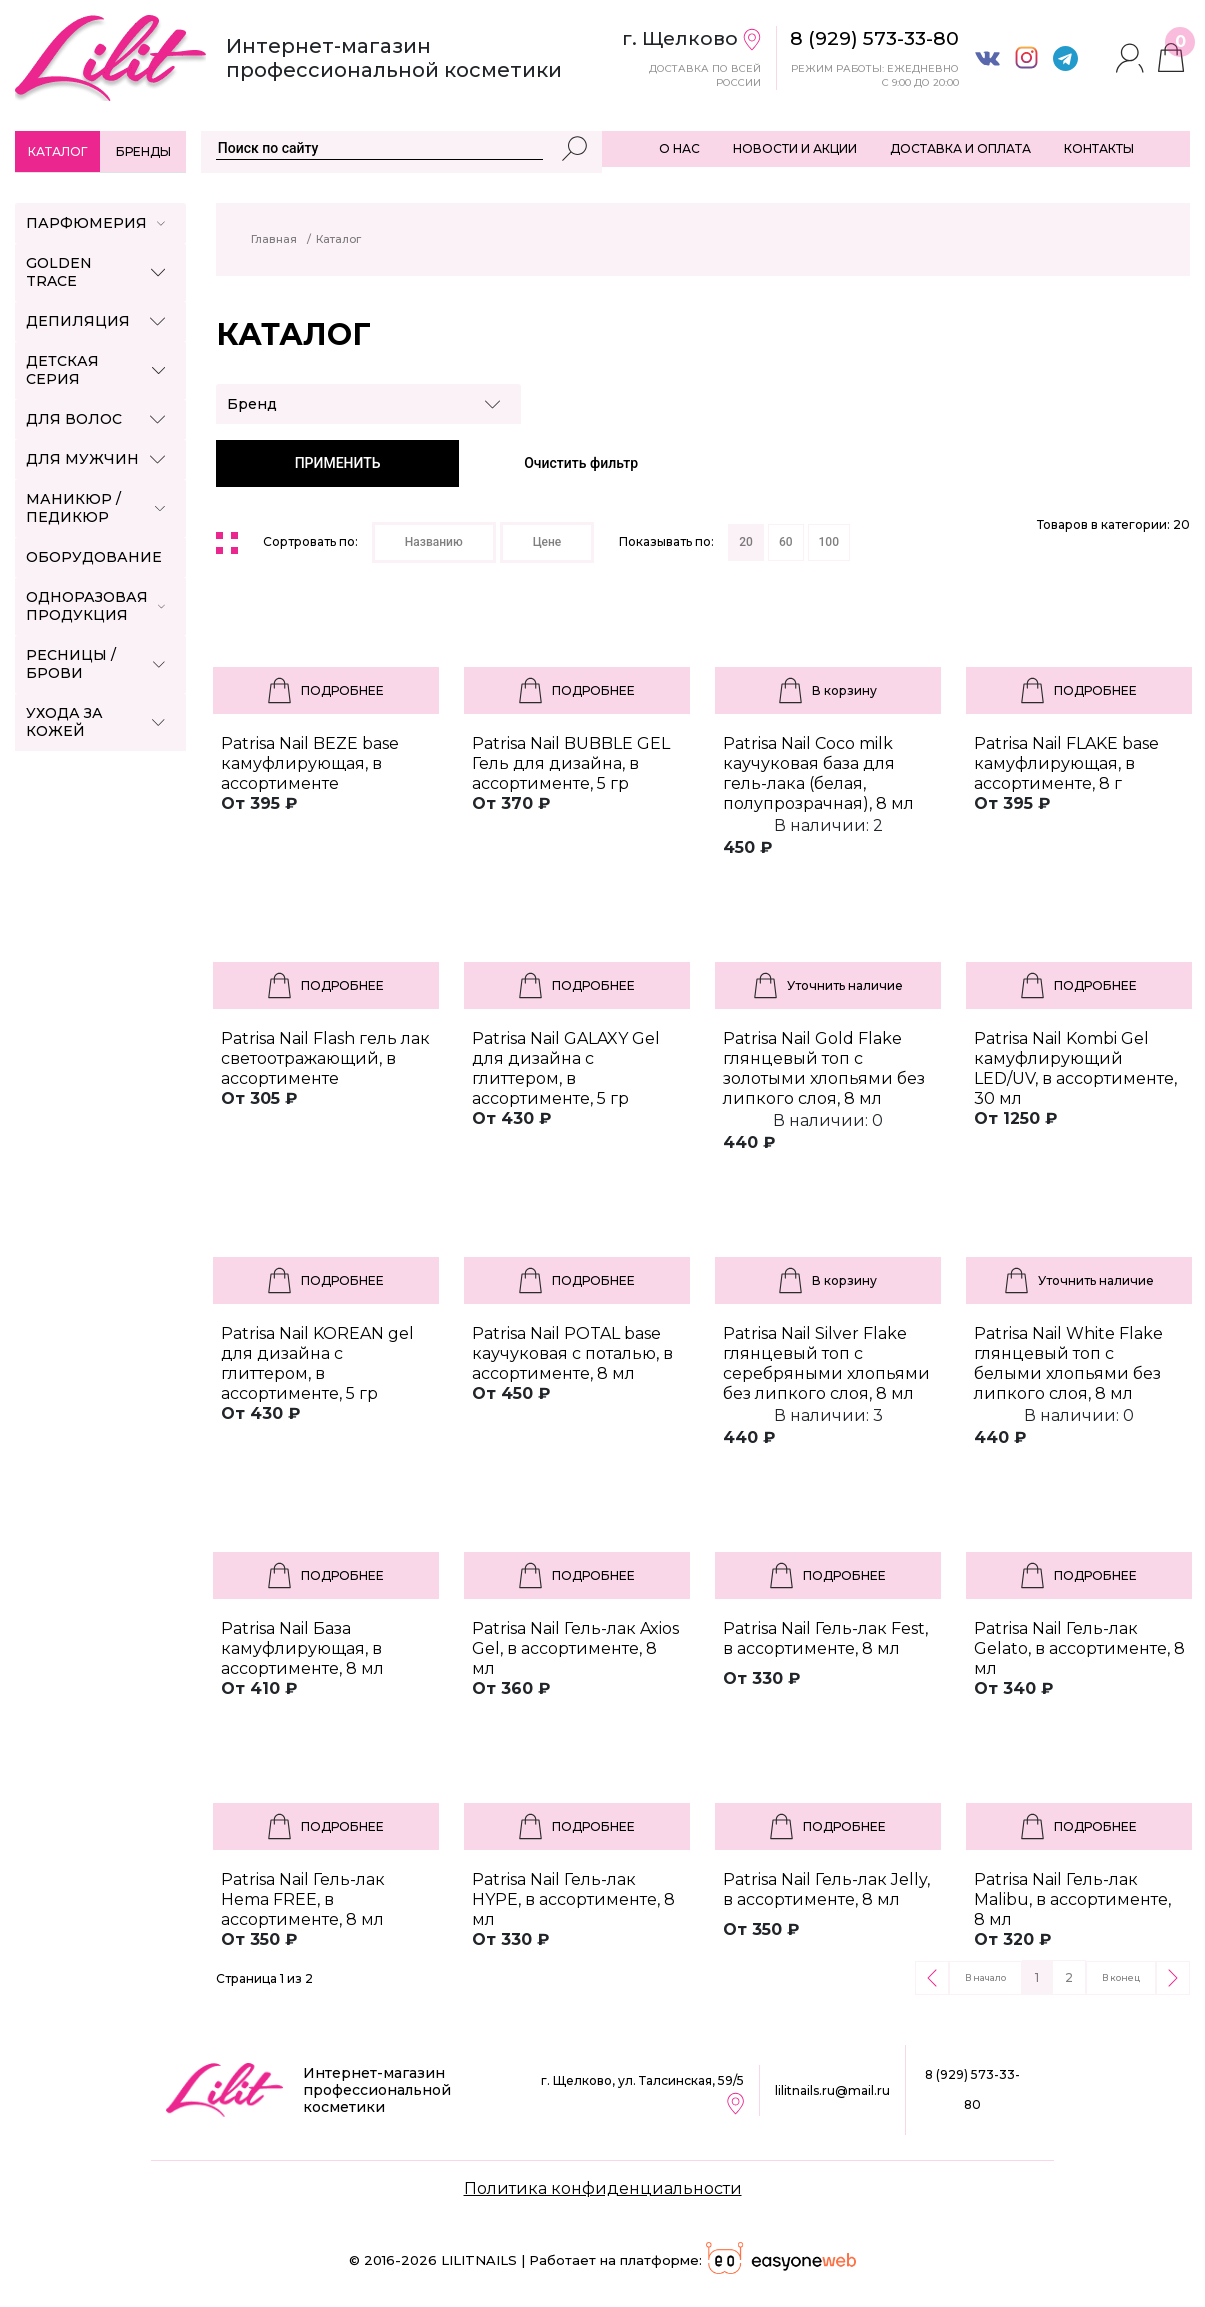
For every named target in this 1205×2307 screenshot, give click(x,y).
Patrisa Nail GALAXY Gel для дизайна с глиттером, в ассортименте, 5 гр (566, 1068)
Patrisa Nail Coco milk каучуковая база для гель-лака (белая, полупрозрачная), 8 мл (818, 773)
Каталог (57, 151)
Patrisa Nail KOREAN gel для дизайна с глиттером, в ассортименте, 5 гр (317, 1363)
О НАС (679, 148)
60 (786, 542)
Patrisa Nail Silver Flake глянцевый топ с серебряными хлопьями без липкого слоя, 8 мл (826, 1363)
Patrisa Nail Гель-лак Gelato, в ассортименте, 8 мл (1079, 1648)
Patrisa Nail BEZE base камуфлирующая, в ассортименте (310, 763)
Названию (434, 542)
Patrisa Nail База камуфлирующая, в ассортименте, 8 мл (302, 1648)
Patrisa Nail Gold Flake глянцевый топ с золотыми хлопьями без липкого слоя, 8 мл (824, 1068)
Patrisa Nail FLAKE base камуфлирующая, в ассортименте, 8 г (1066, 763)
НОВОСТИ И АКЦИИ (795, 148)
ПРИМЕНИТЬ (338, 463)
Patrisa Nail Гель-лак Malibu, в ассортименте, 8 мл (1072, 1899)
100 (829, 542)
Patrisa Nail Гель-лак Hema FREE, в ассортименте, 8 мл (303, 1899)
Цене (547, 542)
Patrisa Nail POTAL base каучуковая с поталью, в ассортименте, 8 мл (572, 1353)
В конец (1121, 1977)
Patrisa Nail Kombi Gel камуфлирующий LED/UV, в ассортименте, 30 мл (1075, 1068)
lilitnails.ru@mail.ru (832, 2090)
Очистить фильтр (581, 463)
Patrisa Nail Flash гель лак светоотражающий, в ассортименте (325, 1058)
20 (746, 542)
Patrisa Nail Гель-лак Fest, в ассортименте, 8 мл (825, 1638)
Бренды (143, 151)
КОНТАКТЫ (1099, 148)
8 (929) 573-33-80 (972, 2089)
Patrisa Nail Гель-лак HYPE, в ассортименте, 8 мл (573, 1899)
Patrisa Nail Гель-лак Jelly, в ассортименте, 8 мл (826, 1889)
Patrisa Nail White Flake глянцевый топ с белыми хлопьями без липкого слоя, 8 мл (1068, 1363)
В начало (985, 1977)
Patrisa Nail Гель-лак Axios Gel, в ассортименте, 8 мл (575, 1648)
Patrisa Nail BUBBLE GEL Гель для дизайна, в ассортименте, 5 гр (571, 763)
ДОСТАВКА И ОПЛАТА (960, 148)
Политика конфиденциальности (603, 2188)
